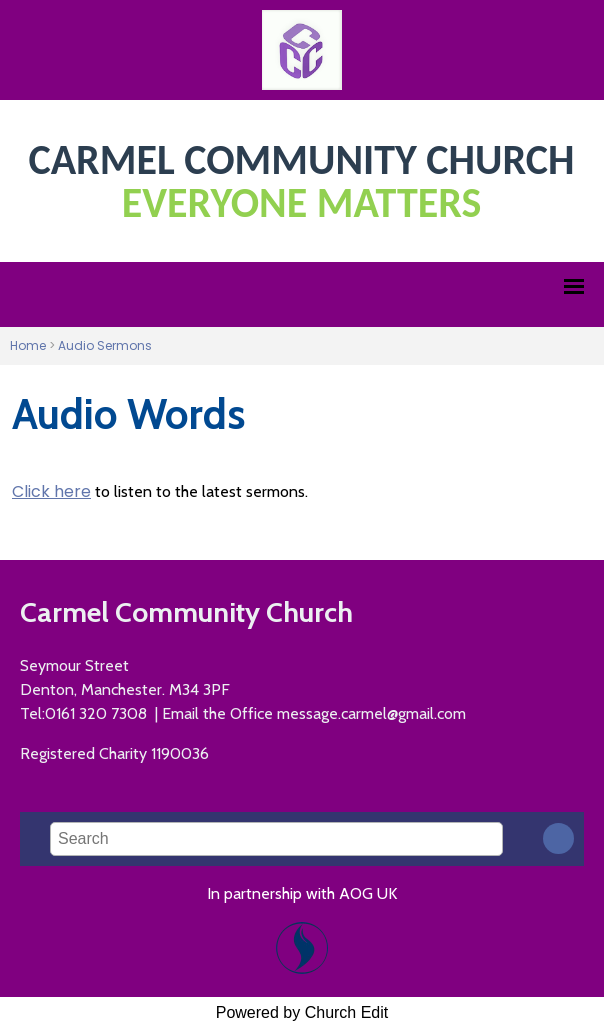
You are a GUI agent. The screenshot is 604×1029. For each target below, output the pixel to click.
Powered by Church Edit (302, 1012)
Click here (51, 491)
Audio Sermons (105, 345)
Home (28, 345)
